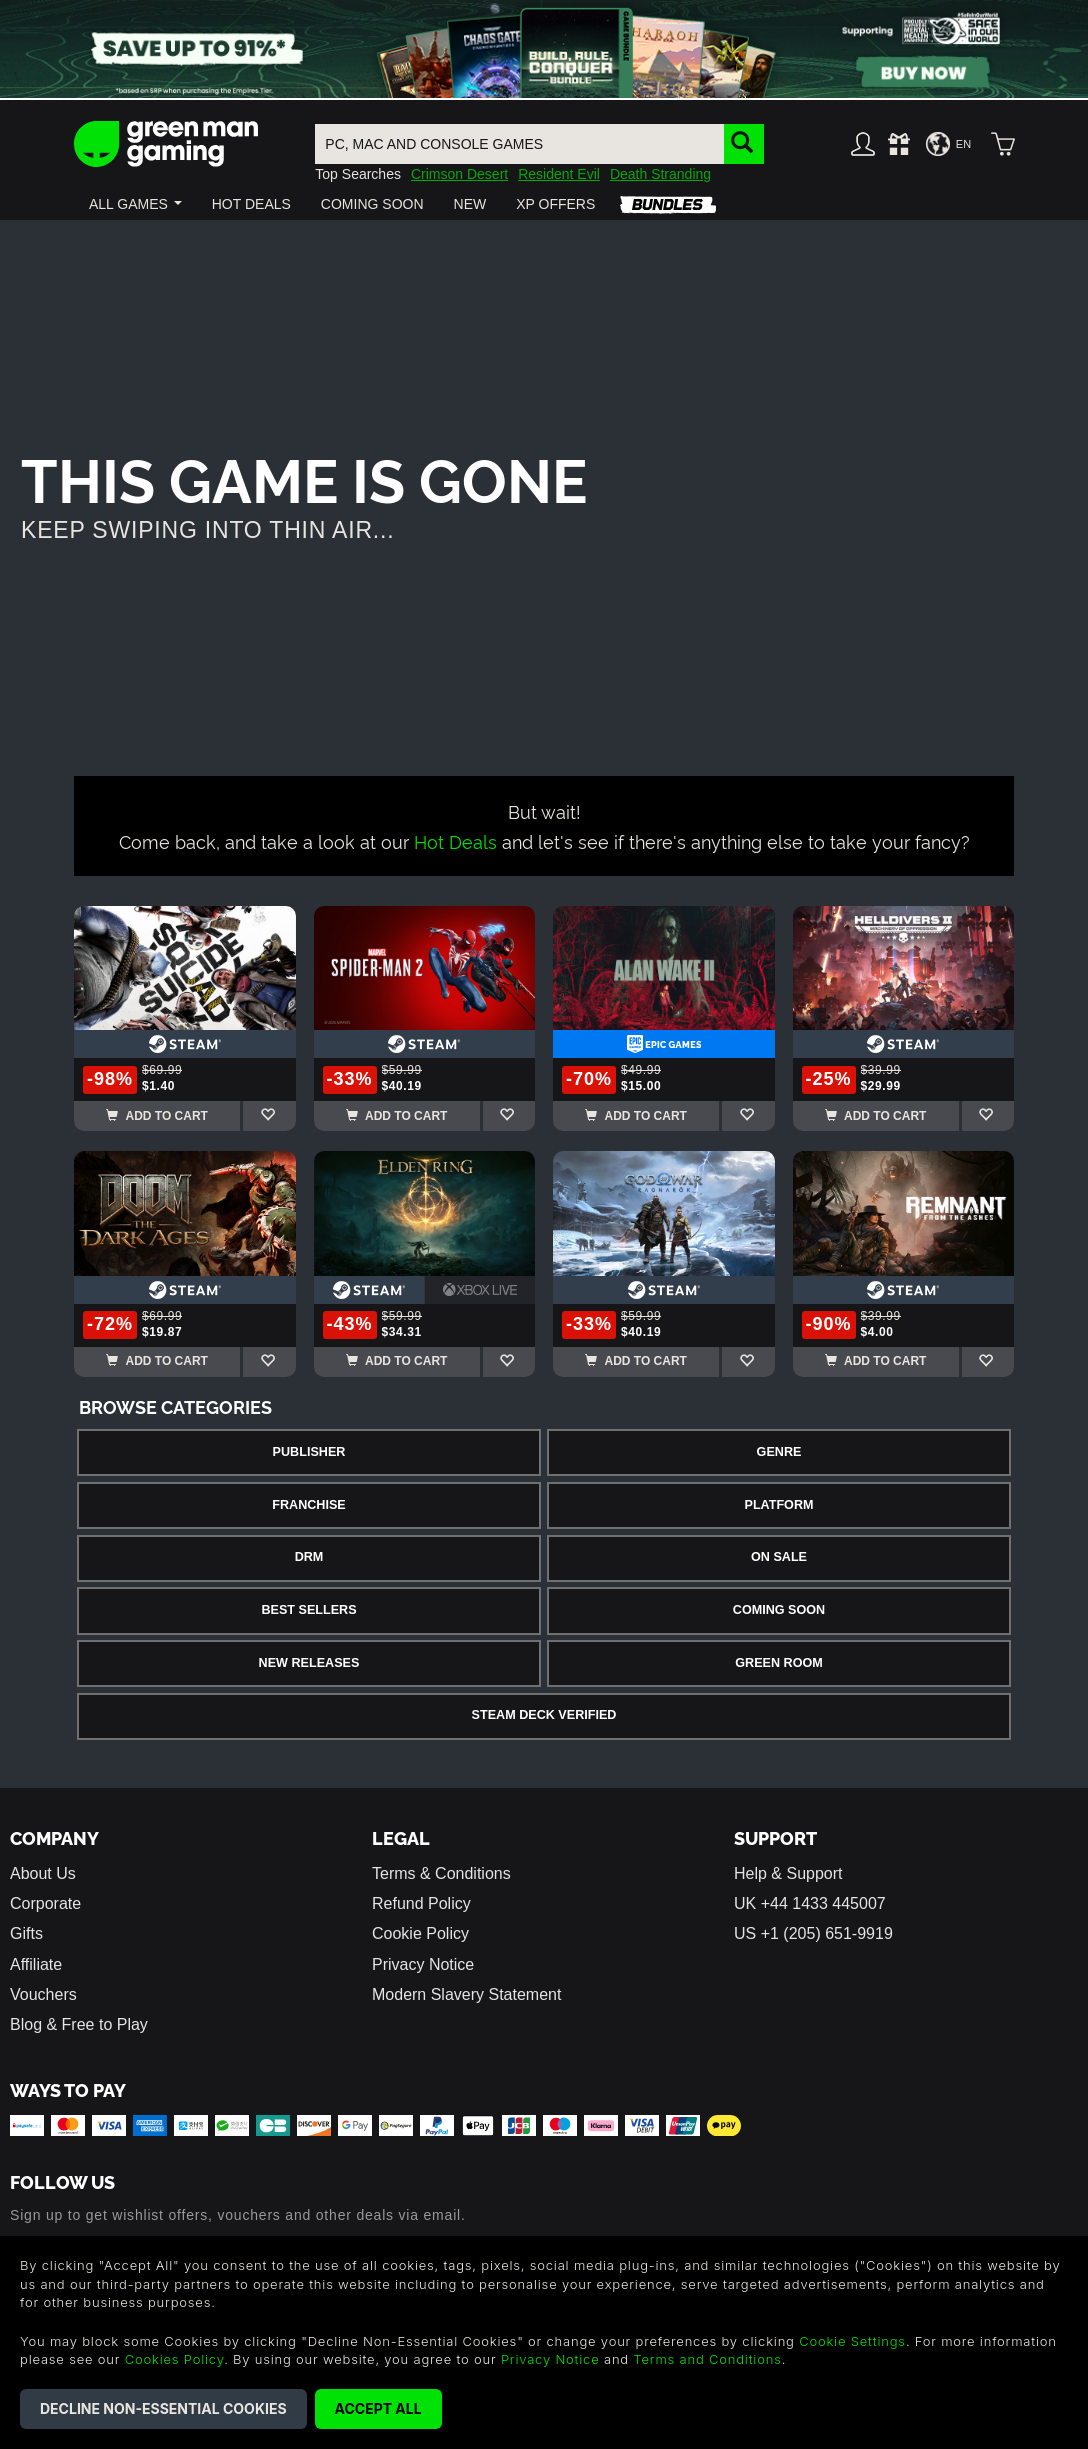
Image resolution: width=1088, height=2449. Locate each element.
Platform (778, 1505)
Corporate (45, 1903)
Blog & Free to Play (79, 2024)
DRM (309, 1557)
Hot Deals (455, 840)
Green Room (778, 1663)
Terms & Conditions (441, 1873)
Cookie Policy (420, 1933)
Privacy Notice (423, 1964)
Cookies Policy (174, 2359)
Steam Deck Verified (544, 1715)
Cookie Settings (852, 2341)
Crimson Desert (459, 174)
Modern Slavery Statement (466, 1994)
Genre (779, 1452)
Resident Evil (559, 174)
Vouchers (43, 1994)
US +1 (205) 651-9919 (813, 1933)
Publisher (309, 1452)
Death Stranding (660, 174)
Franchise (308, 1505)
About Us (43, 1873)
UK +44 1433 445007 (810, 1903)
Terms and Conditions (707, 2359)
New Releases (309, 1663)
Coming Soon (779, 1610)
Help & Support (788, 1873)
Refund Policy (421, 1903)
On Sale (779, 1557)
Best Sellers (308, 1610)
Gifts (26, 1933)
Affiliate (36, 1964)
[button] (135, 204)
